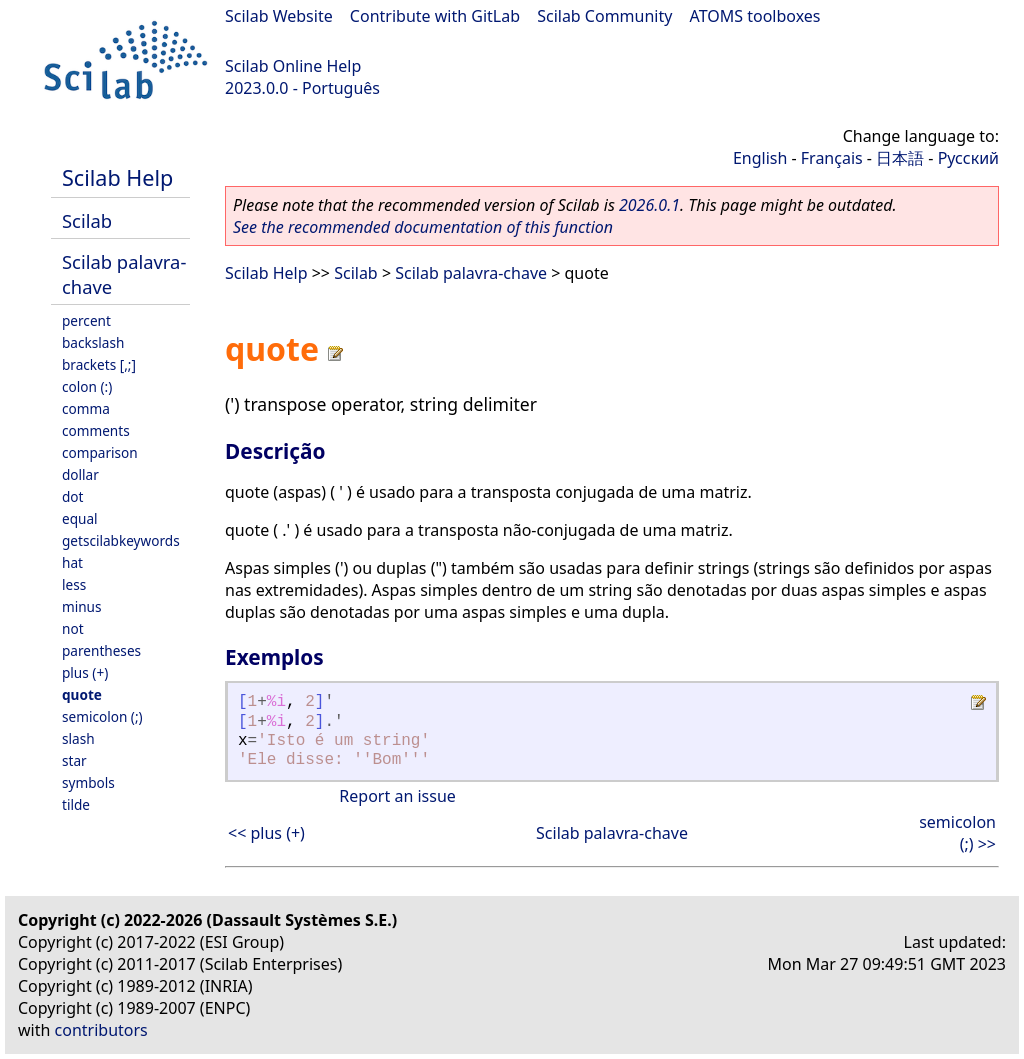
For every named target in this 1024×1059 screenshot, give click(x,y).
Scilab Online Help (293, 66)
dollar (80, 474)
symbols (88, 782)
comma (86, 408)
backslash (93, 342)
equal (80, 518)
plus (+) (85, 672)
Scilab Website (279, 16)
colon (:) (87, 386)
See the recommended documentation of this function (423, 227)
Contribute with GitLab (435, 16)
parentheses (101, 650)
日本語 (900, 158)
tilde (76, 804)
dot (73, 496)
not (73, 628)
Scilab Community (604, 16)
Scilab (87, 220)
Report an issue (397, 796)
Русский (968, 158)
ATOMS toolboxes (755, 16)
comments (96, 430)
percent (86, 320)
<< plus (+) (266, 833)
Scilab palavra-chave (471, 273)
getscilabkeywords (121, 540)
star (74, 760)
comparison (100, 452)
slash (78, 738)
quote (82, 694)
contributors (101, 1030)
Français (832, 158)
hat (72, 562)
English (760, 158)
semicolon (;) (102, 716)
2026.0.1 (649, 205)
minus (82, 606)
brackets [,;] (99, 364)
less (74, 584)
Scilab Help (117, 177)
